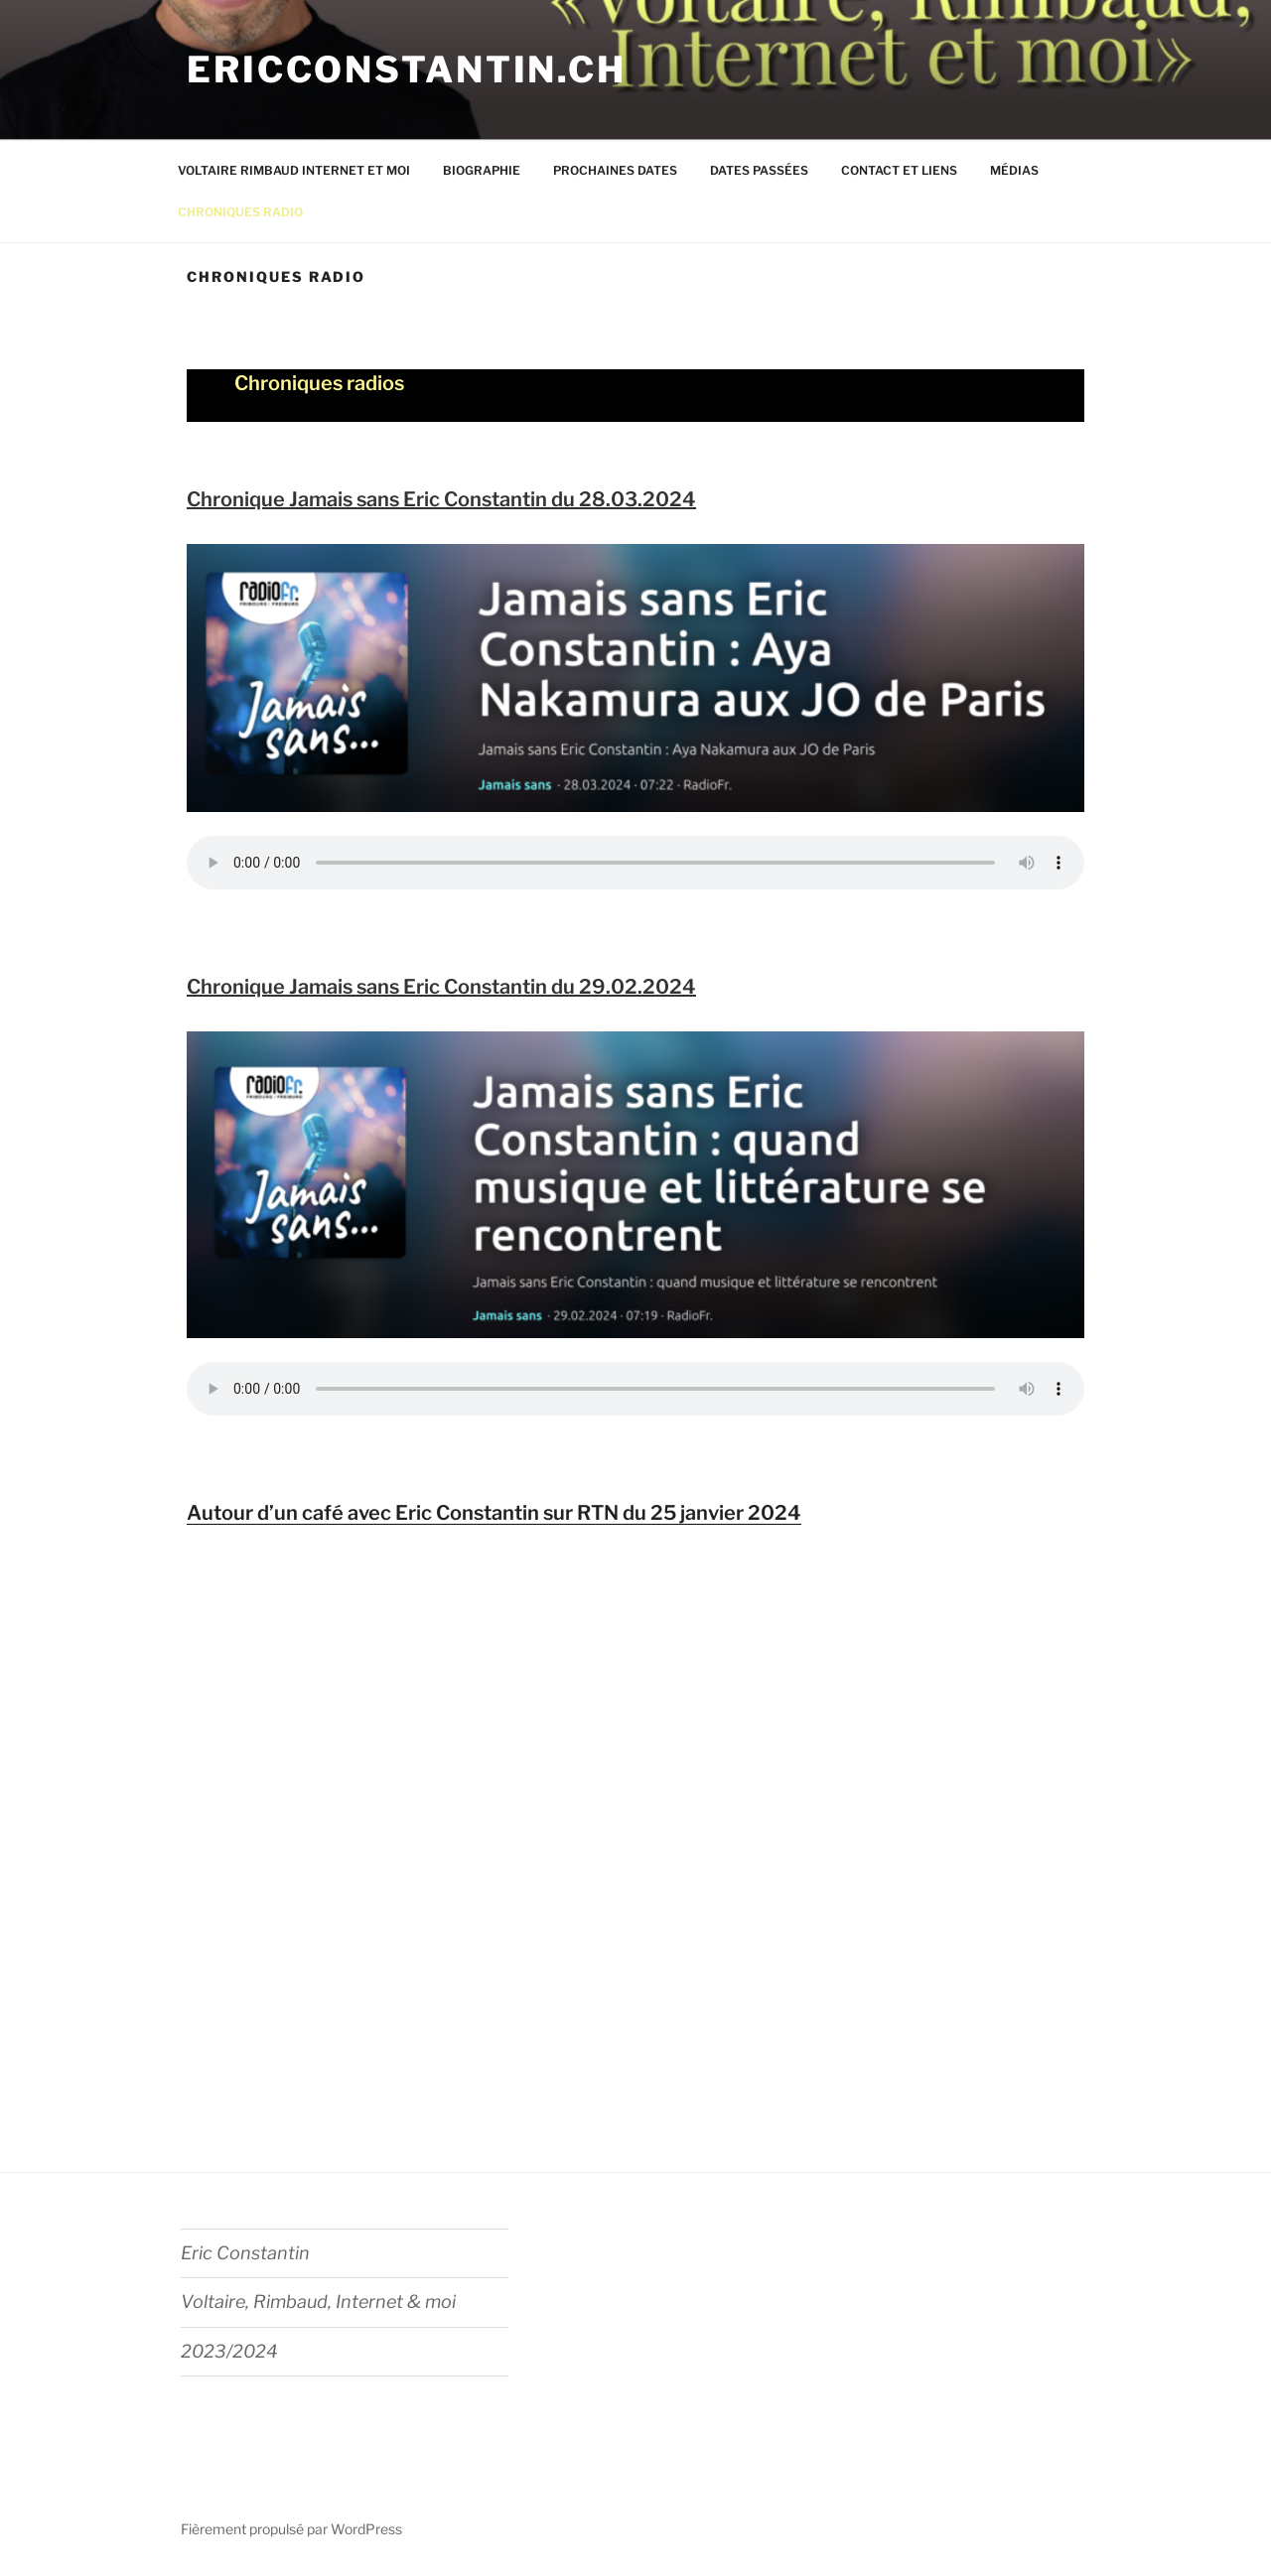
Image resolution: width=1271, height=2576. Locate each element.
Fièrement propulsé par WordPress (291, 2528)
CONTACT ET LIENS (899, 170)
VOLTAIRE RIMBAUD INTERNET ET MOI (294, 170)
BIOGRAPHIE (481, 170)
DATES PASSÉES (759, 170)
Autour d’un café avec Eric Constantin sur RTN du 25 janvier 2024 (494, 1513)
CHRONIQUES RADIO (240, 211)
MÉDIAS (1014, 170)
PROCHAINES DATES (615, 170)
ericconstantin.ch (407, 69)
